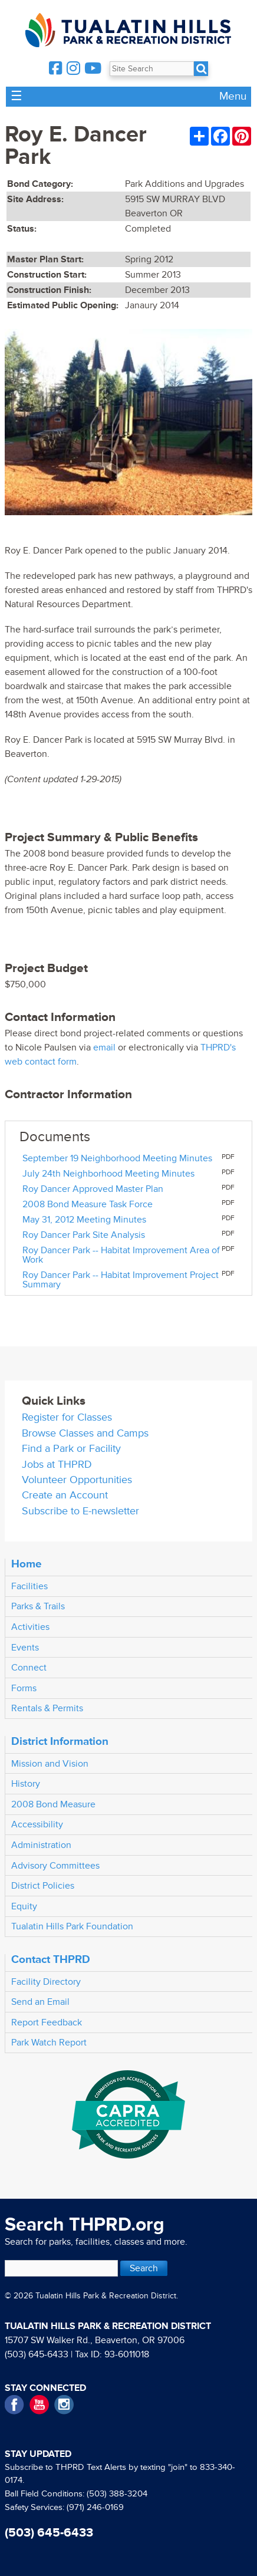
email (104, 1047)
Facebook (14, 2404)
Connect (29, 1668)
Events (25, 1647)
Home (26, 1564)
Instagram (64, 2404)
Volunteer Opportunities (77, 1480)
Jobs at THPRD (57, 1464)
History (25, 1784)
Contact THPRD (50, 1959)
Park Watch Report (49, 2042)
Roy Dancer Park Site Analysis (83, 1235)
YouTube (39, 2404)
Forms (24, 1688)
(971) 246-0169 (95, 2507)
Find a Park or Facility (71, 1448)
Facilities (29, 1586)
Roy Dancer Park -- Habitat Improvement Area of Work (121, 1255)
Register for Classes (67, 1417)
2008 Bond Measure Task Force (87, 1204)
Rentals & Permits (47, 1708)
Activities (30, 1627)
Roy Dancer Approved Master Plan (92, 1189)
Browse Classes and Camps (85, 1433)
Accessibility (37, 1824)
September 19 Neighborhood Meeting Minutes (117, 1158)
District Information (59, 1741)
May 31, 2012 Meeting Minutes (84, 1220)
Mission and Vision (49, 1764)
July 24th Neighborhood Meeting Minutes (108, 1174)
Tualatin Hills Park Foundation (72, 1926)
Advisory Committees (55, 1866)
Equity (24, 1906)
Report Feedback (46, 2022)
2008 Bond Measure (53, 1804)
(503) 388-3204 (117, 2493)
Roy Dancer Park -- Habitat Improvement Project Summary (120, 1279)
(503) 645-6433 (36, 2354)
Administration (41, 1845)
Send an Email (40, 2002)
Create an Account (65, 1495)
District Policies (42, 1886)
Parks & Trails (38, 1606)
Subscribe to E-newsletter (80, 1511)
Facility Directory (46, 1982)
